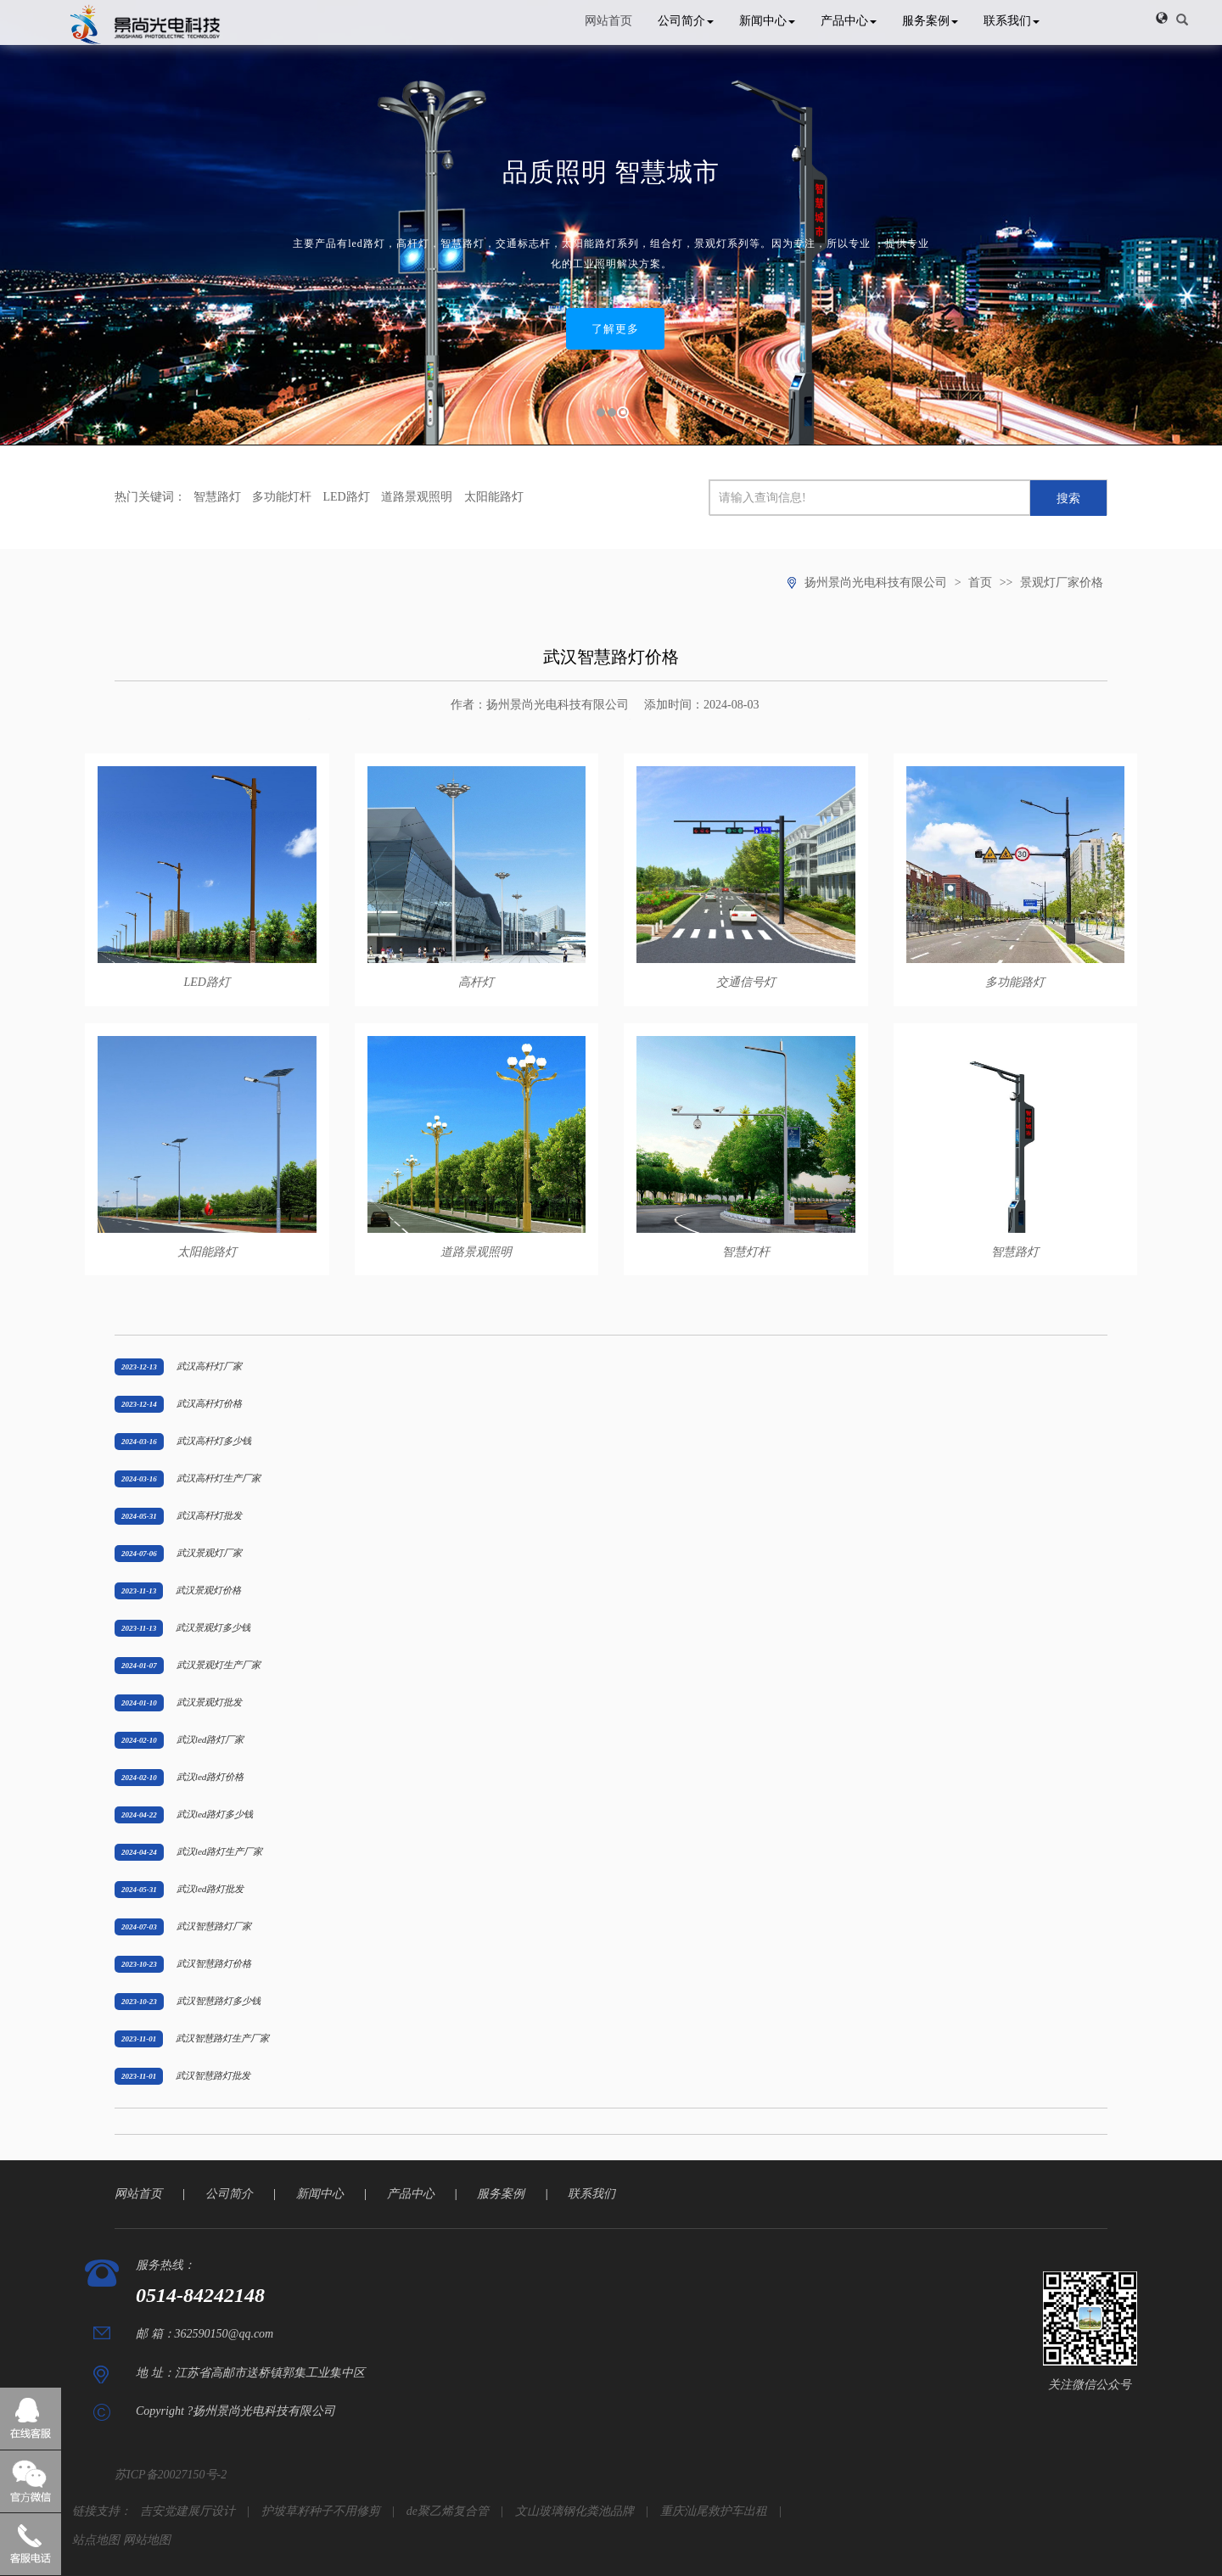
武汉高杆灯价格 (209, 1403)
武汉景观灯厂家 (209, 1553)
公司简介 (686, 20)
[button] (1162, 18)
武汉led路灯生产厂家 (220, 1851)
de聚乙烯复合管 (447, 2511)
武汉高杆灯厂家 (209, 1366)
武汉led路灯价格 (210, 1777)
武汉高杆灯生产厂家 (219, 1478)
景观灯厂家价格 (1061, 582)
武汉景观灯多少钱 (213, 1627)
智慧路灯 (217, 496)
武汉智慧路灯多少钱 (219, 2001)
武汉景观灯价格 (208, 1590)
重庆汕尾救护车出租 (713, 2511)
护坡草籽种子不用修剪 (320, 2511)
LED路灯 (346, 496)
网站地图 (147, 2540)
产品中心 (849, 20)
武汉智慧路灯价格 (214, 1963)
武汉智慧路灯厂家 (214, 1926)
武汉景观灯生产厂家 (219, 1665)
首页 (980, 582)
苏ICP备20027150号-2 (171, 2474)
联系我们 (1012, 20)
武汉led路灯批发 (210, 1889)
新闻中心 (767, 20)
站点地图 (96, 2540)
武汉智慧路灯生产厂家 (222, 2038)
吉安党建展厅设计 (187, 2511)
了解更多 (615, 328)
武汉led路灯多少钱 (215, 1814)
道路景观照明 (416, 496)
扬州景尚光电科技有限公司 (875, 582)
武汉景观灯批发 (209, 1702)
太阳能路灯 (494, 496)
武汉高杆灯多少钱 (214, 1441)
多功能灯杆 (281, 496)
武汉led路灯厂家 (210, 1739)
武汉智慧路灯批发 (213, 2075)
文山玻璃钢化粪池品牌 (574, 2511)
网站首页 (608, 20)
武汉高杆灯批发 (209, 1515)
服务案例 (930, 20)
